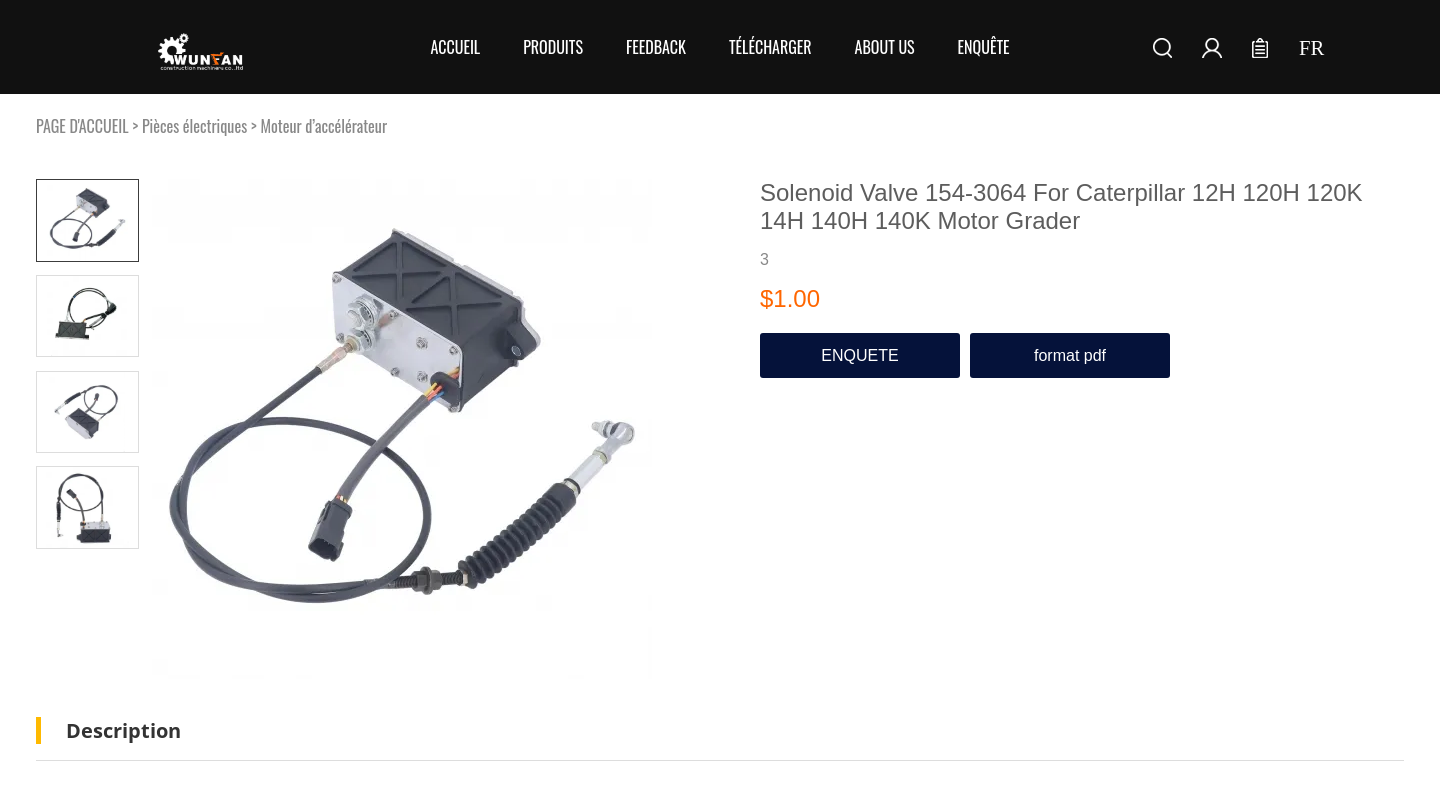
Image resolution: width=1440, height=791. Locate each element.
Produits (553, 47)
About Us (885, 47)
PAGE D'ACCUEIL (82, 126)
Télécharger (770, 47)
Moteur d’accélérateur (323, 126)
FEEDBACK (656, 47)
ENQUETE (859, 355)
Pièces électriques (194, 126)
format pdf (1070, 355)
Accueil (455, 47)
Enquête (984, 47)
